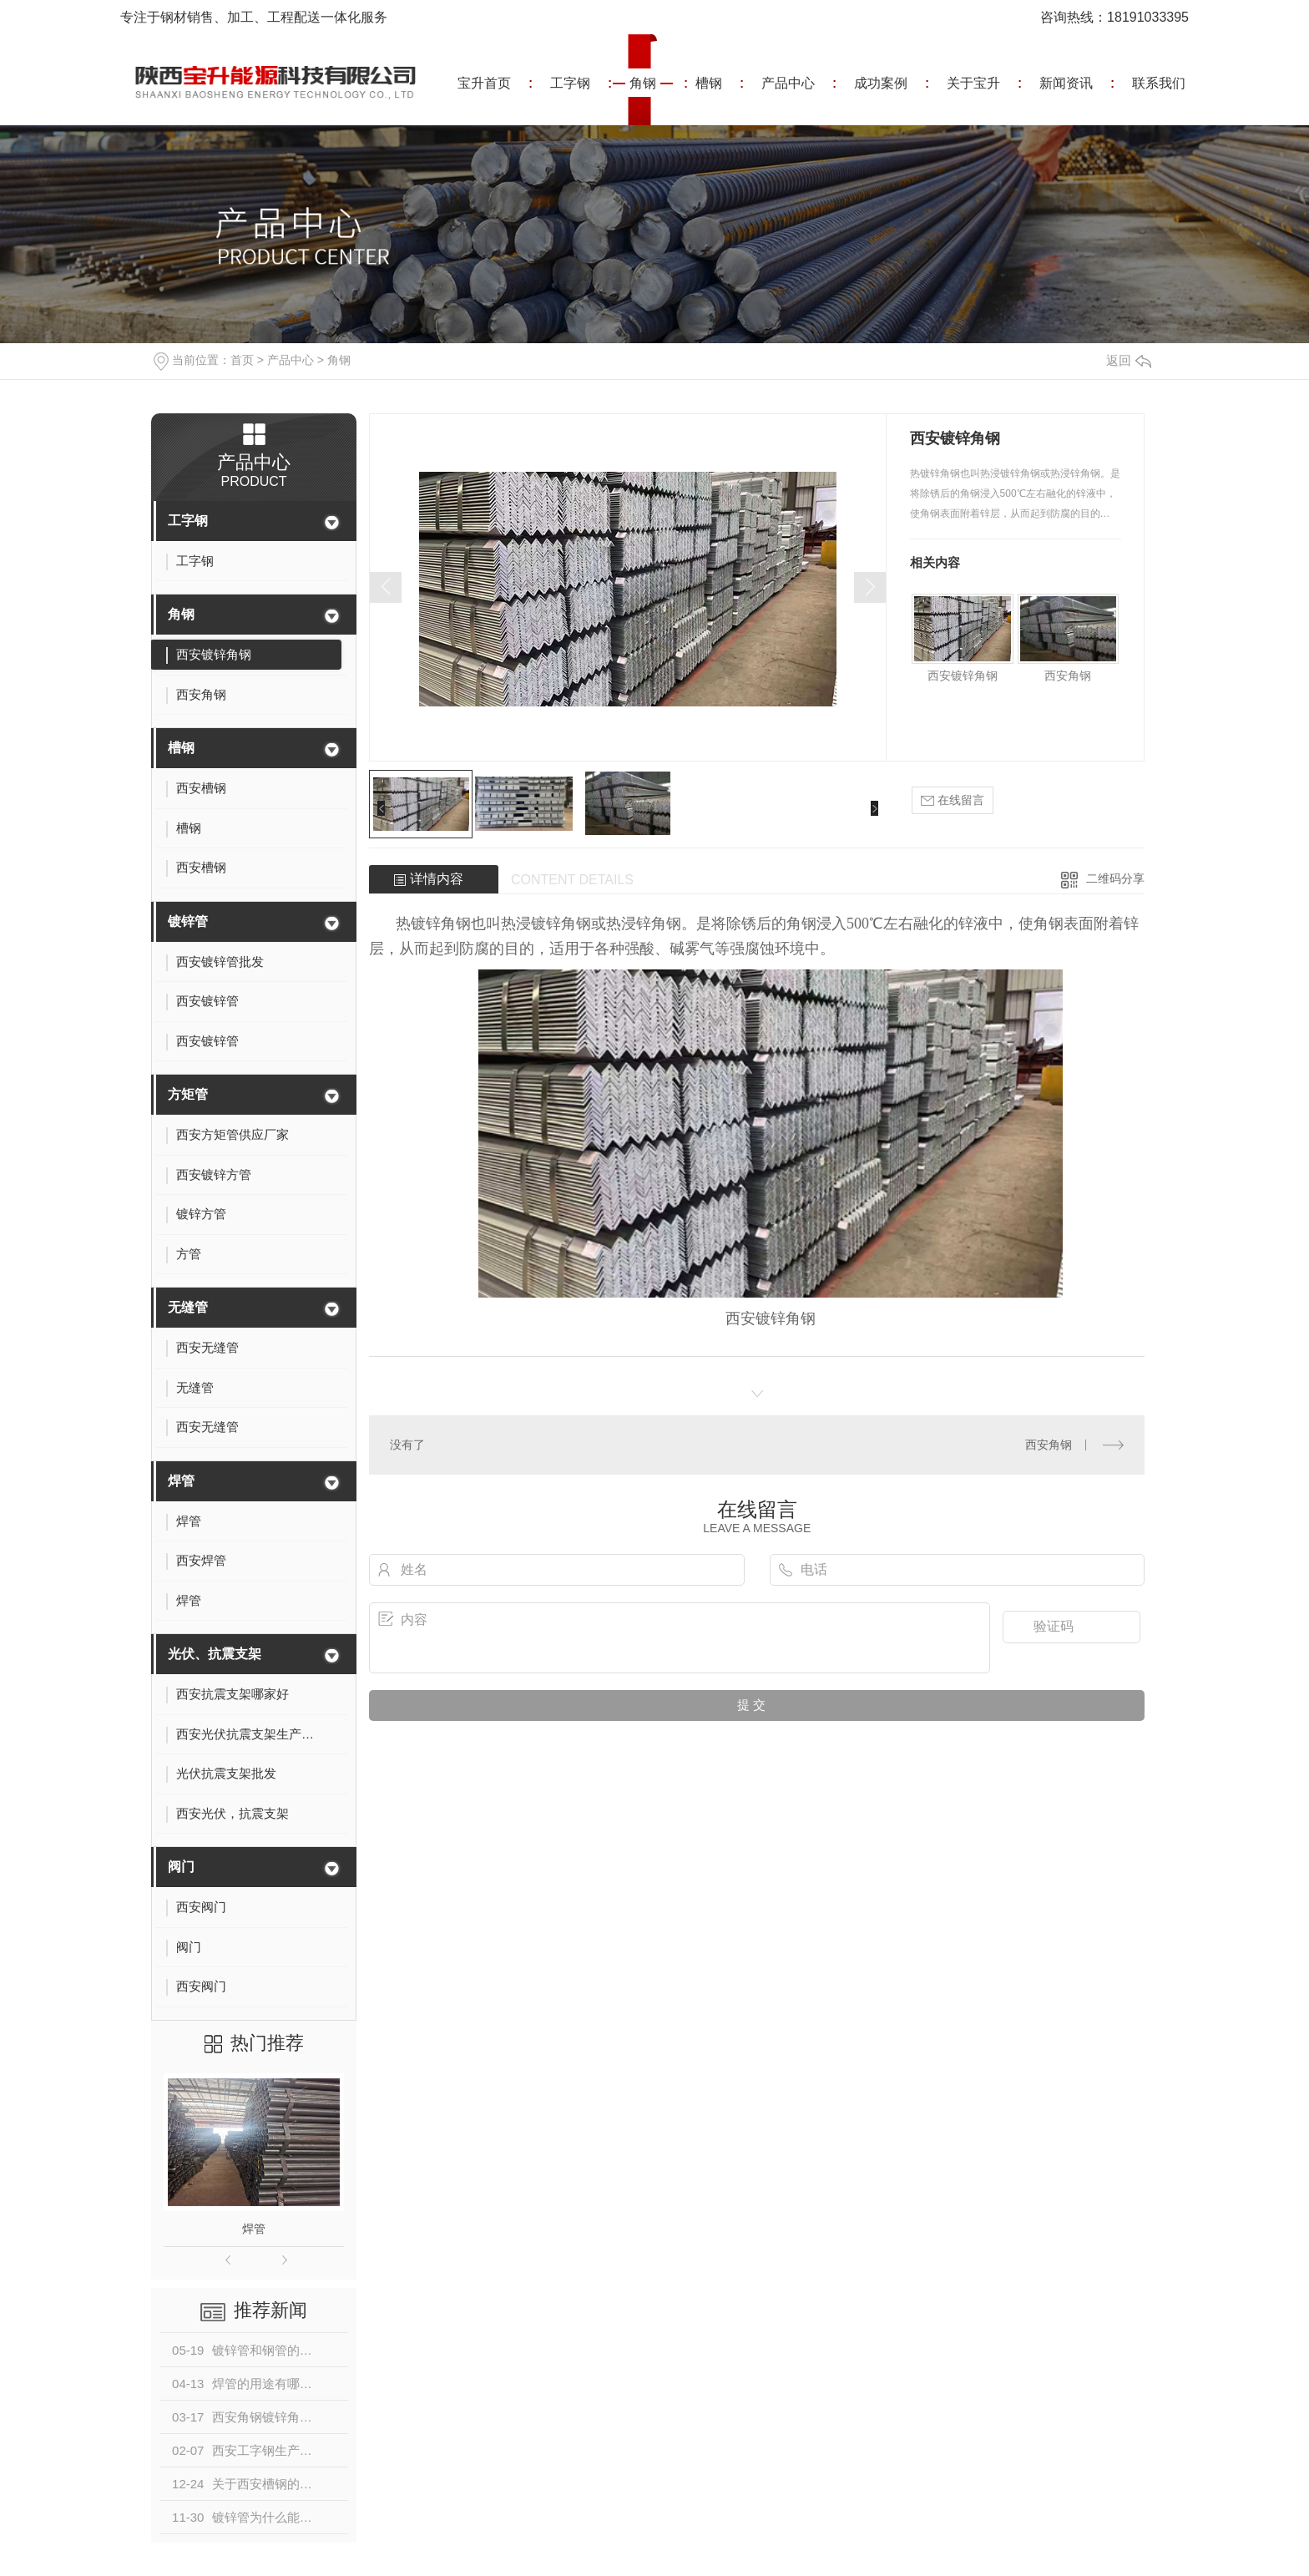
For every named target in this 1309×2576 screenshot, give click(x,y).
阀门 (181, 1867)
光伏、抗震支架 (214, 1654)
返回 (1128, 360)
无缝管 (188, 1307)
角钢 (642, 83)
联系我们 (1158, 83)
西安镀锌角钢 (962, 675)
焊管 (181, 1481)
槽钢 (708, 83)
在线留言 (952, 800)
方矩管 (188, 1094)
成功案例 (880, 83)
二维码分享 (1115, 878)
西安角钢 (1067, 675)
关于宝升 (973, 83)
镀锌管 (188, 921)
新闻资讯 (1066, 83)
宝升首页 (484, 83)
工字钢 (570, 83)
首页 (242, 360)
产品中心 (788, 83)
